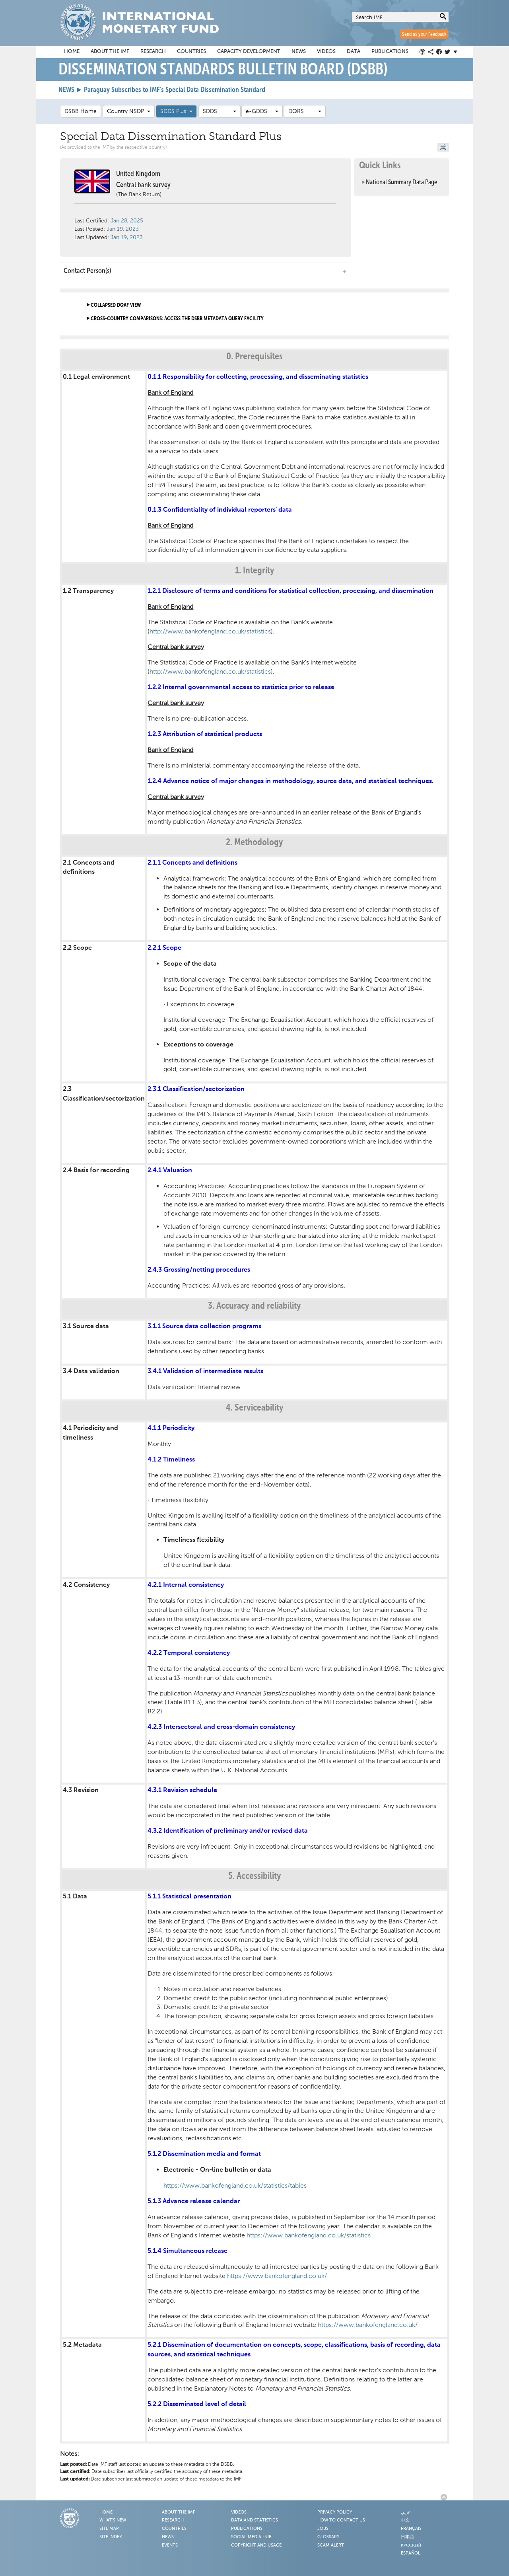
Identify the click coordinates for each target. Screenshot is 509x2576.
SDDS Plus (176, 111)
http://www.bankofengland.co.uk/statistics (210, 631)
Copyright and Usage (256, 2545)
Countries (191, 51)
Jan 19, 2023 (123, 229)
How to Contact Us (341, 2520)
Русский (411, 2545)
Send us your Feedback (424, 34)
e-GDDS (262, 111)
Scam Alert (330, 2545)
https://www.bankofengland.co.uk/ (277, 2276)
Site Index (110, 2537)
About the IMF (110, 51)
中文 (405, 2520)
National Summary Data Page (401, 182)
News (298, 51)
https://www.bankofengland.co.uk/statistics (309, 2235)
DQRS (304, 111)
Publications (389, 51)
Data (353, 51)
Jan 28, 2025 (127, 220)
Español (410, 2553)
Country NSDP (128, 111)
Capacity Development (248, 51)
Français (411, 2528)
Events (170, 2545)
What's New (112, 2520)
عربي (406, 2512)
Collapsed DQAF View (116, 305)
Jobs (322, 2528)
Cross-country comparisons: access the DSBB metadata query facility (177, 319)
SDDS (219, 111)
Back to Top (445, 2497)
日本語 (407, 2537)
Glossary (328, 2537)
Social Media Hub (251, 2537)
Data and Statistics (254, 2520)
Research (153, 51)
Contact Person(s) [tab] (206, 271)
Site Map (109, 2528)
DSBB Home (80, 111)
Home (72, 51)
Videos (326, 51)
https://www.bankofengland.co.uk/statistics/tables (235, 2185)
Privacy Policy (334, 2512)
